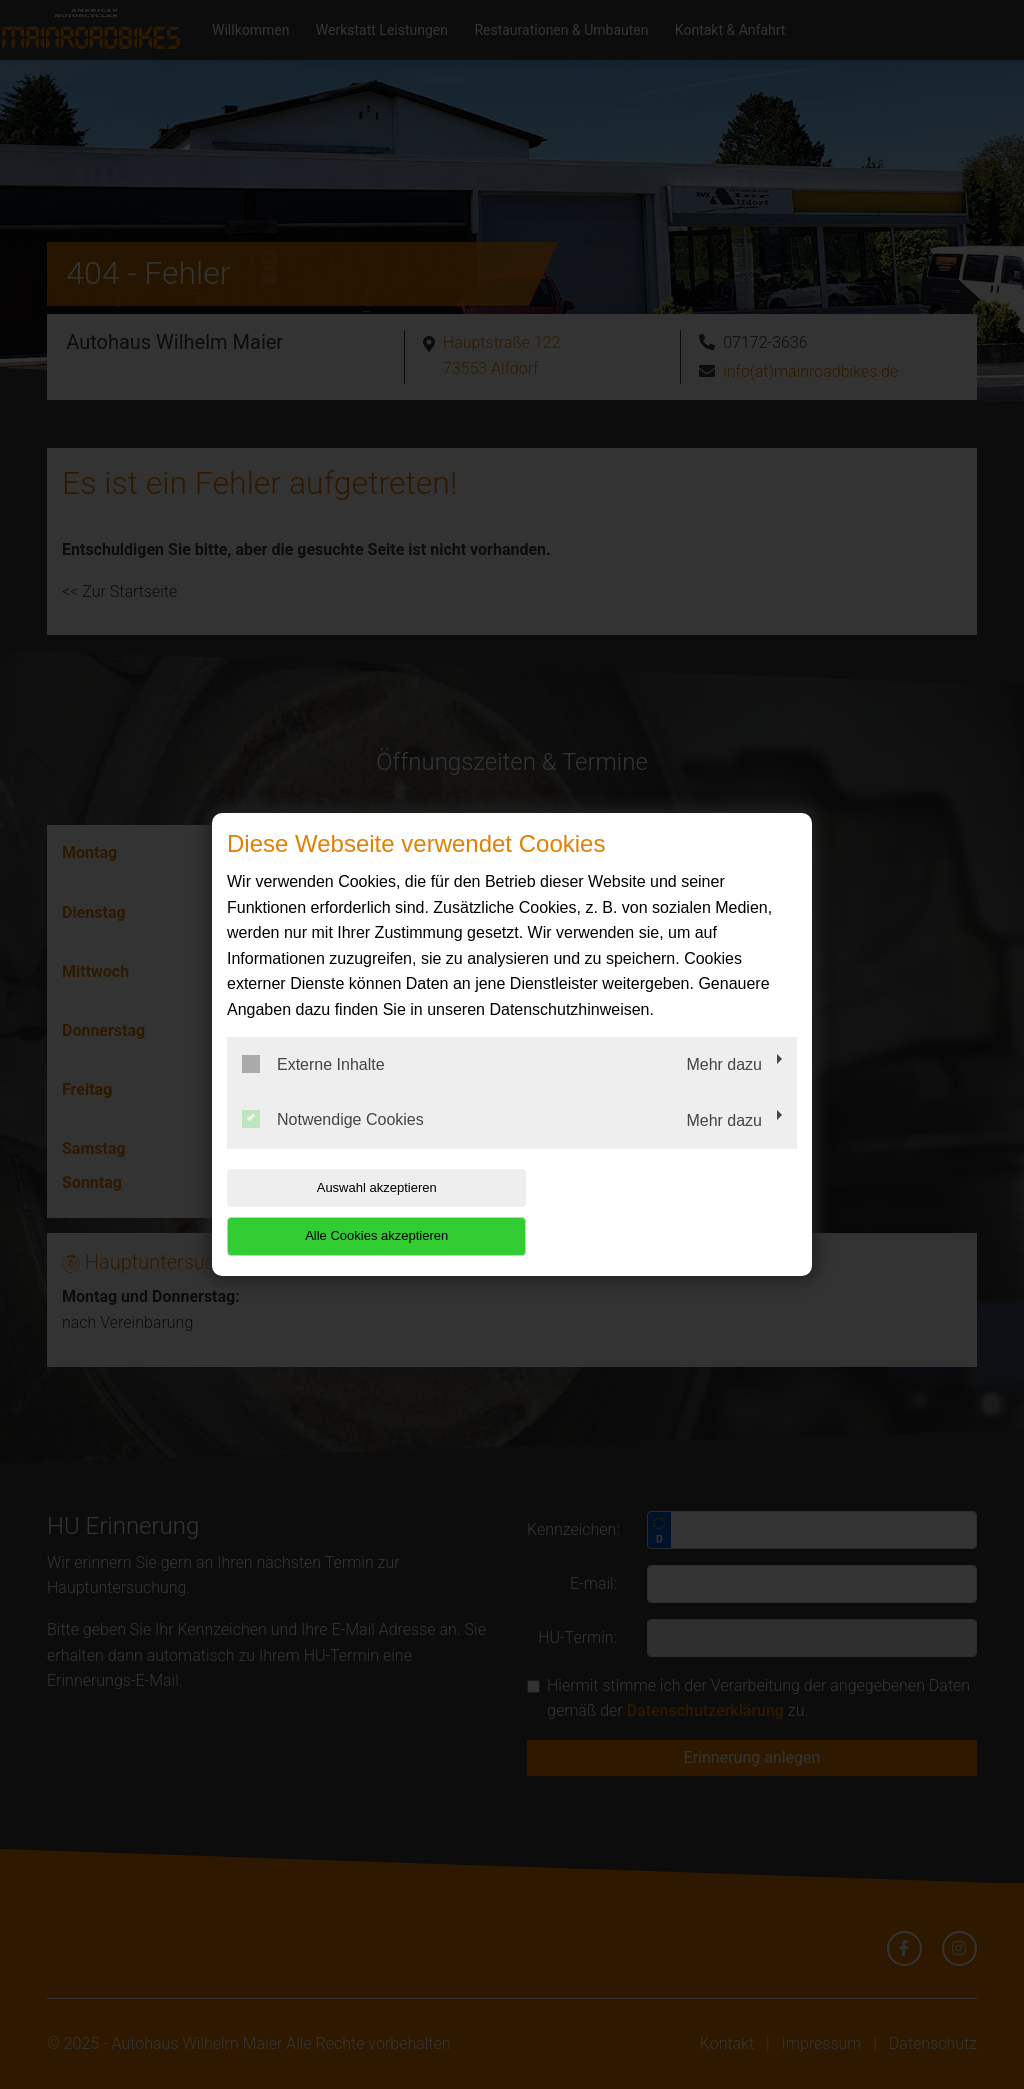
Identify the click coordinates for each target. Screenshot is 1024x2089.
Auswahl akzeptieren (355, 1211)
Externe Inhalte (313, 1088)
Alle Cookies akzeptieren (668, 1211)
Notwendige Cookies (333, 1144)
